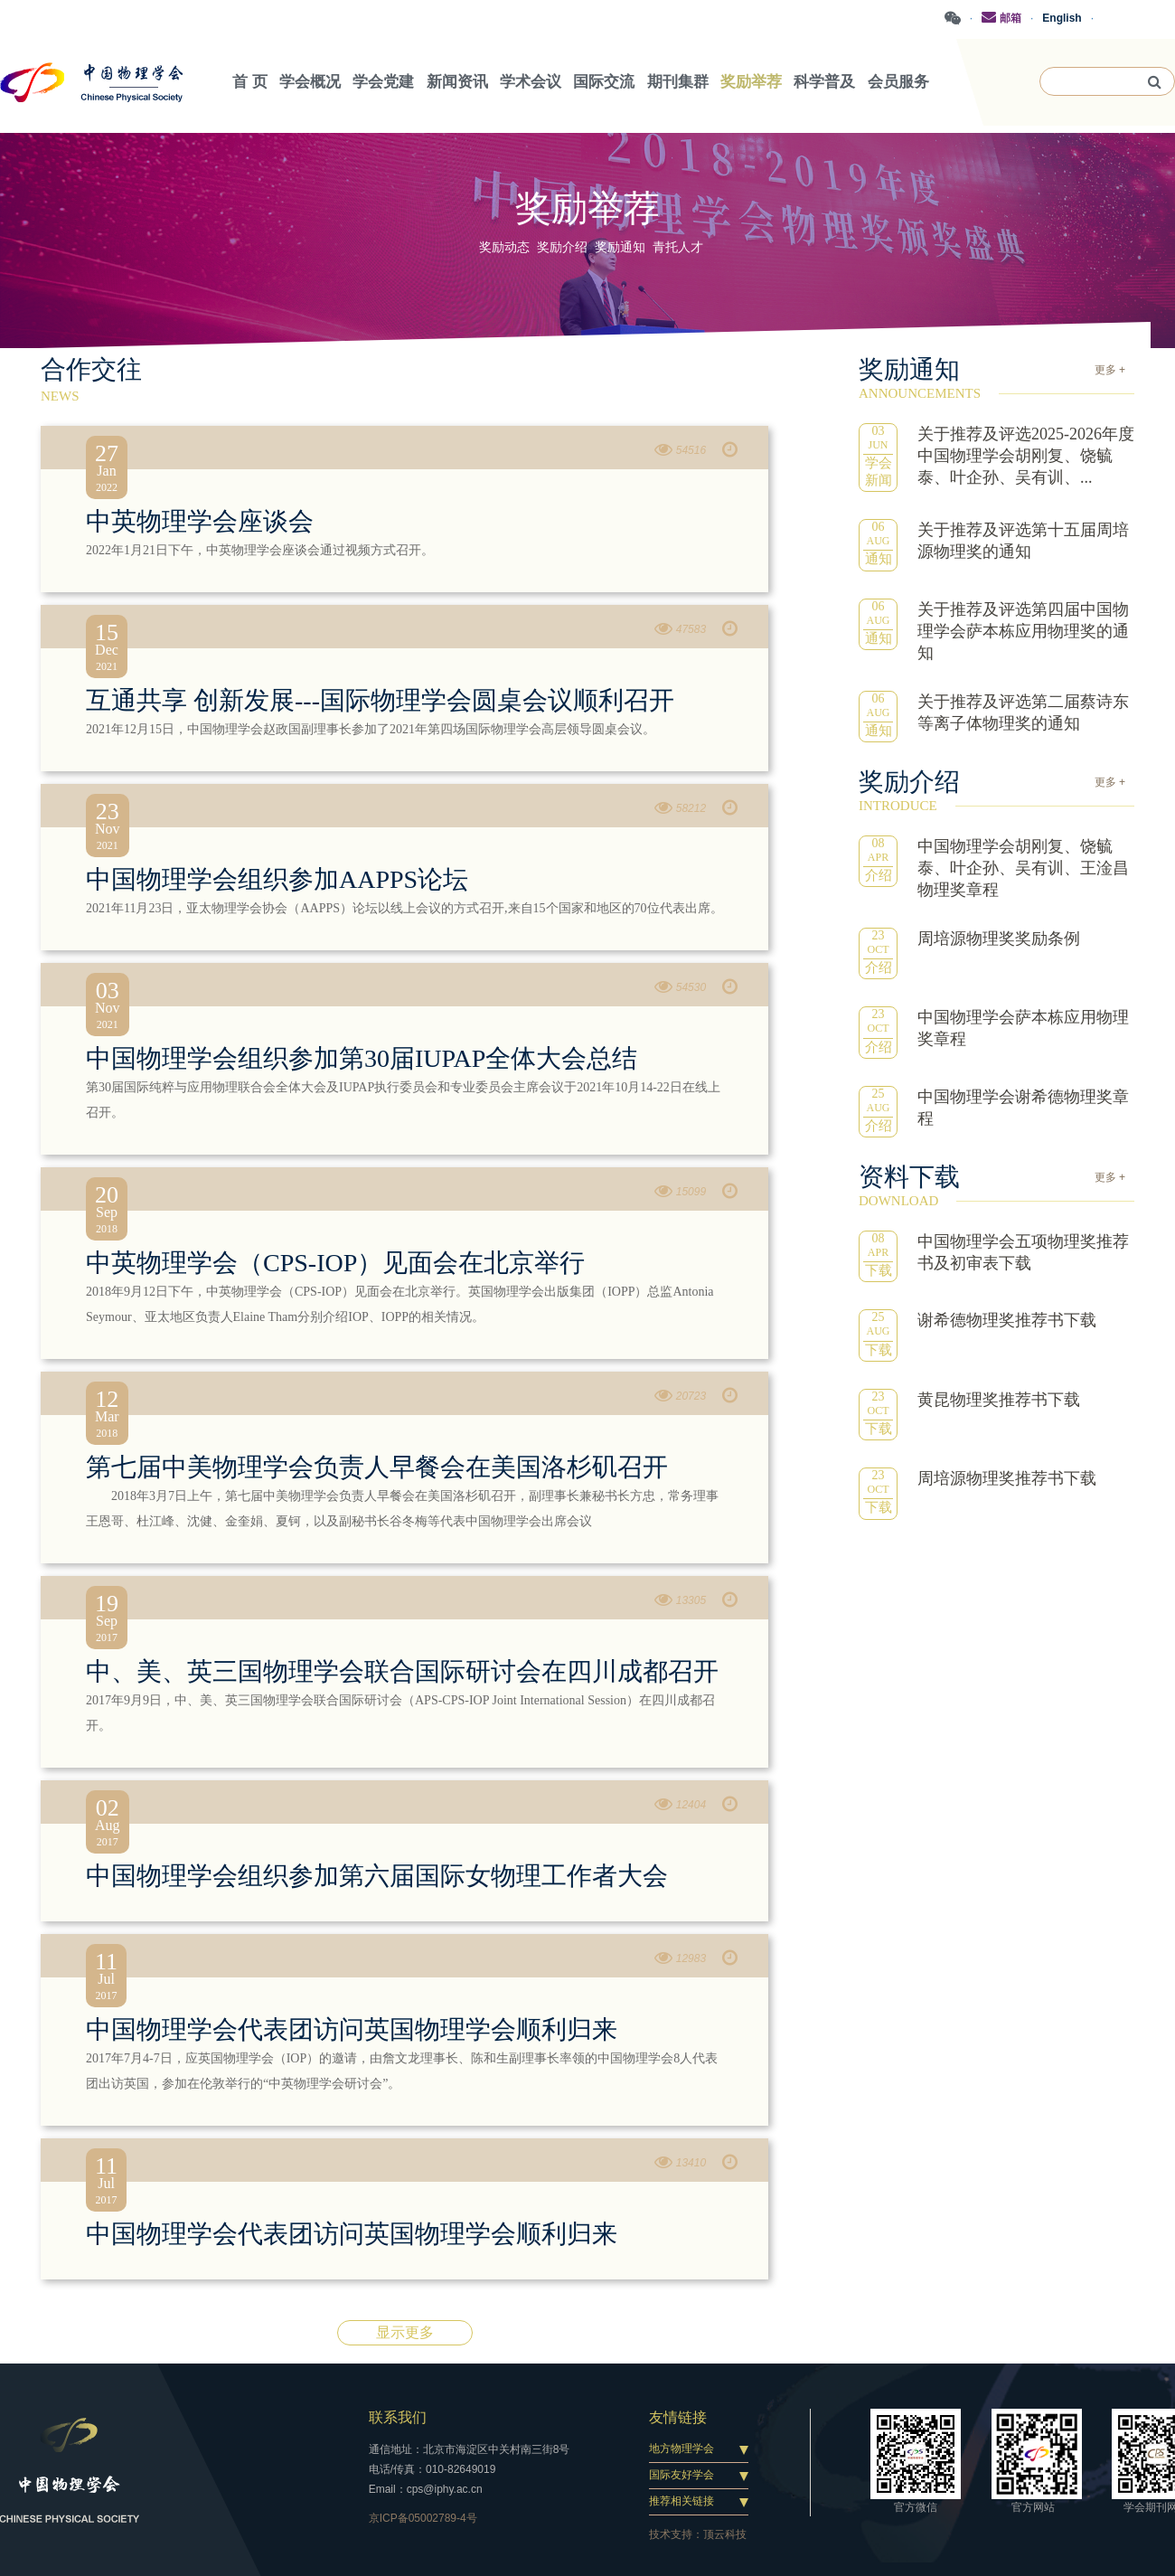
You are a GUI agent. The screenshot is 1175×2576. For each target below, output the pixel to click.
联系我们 (398, 2417)
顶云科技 (725, 2534)
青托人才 (678, 247)
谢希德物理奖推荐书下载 (1006, 1320)
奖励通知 (620, 247)
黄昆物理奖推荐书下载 (998, 1400)
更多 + (1110, 369)
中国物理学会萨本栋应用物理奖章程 (1023, 1028)
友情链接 (678, 2417)
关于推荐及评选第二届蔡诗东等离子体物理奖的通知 (1023, 712)
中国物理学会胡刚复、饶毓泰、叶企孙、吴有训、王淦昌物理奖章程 (1023, 868)
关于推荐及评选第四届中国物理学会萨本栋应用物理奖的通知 (1023, 631)
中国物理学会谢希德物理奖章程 (1023, 1108)
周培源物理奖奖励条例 (998, 938)
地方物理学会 (681, 2448)
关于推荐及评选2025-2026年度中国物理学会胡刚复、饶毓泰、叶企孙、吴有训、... (1025, 455)
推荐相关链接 (681, 2501)
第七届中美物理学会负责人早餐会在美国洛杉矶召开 (377, 1467)
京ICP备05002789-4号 (423, 2518)
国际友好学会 (681, 2474)
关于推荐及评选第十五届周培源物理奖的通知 (1023, 541)
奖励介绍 (562, 247)
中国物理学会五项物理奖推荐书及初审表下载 (1023, 1252)
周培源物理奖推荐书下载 (1006, 1478)
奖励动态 (504, 247)
